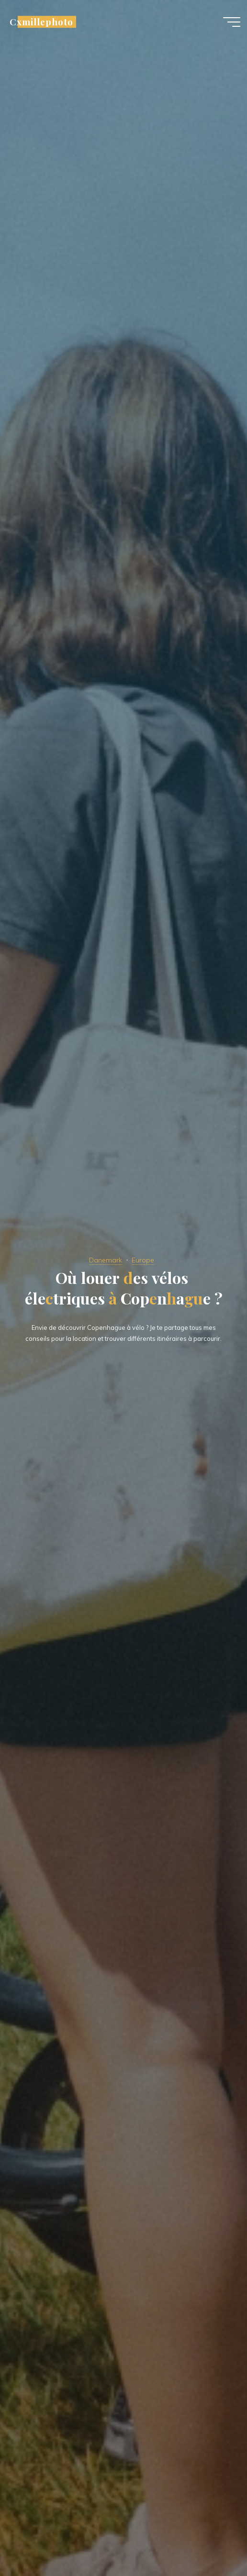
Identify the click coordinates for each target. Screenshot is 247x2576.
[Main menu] (231, 23)
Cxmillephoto (41, 23)
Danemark (105, 1260)
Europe (143, 1260)
